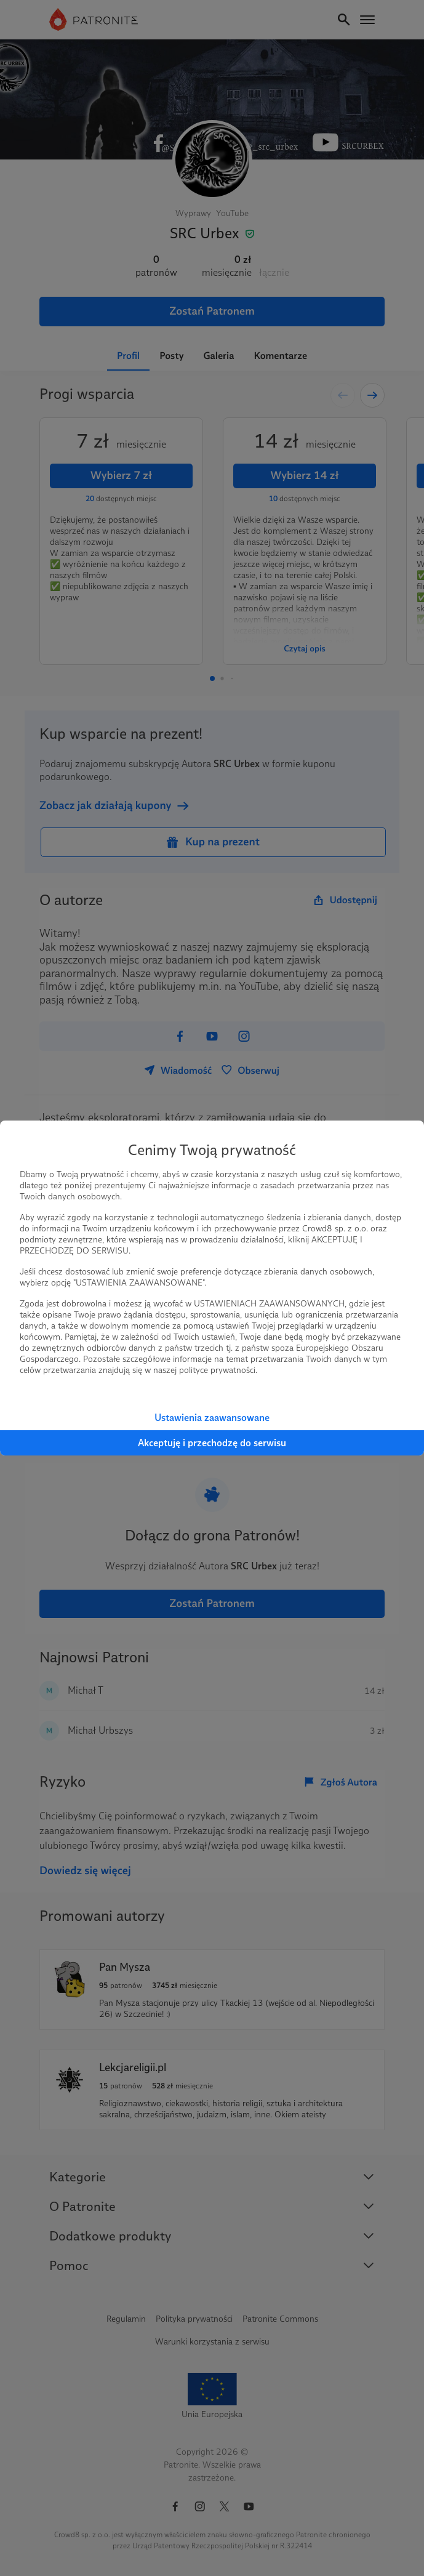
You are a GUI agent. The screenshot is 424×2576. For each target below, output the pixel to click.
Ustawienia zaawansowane (212, 1417)
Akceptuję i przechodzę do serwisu (212, 1442)
